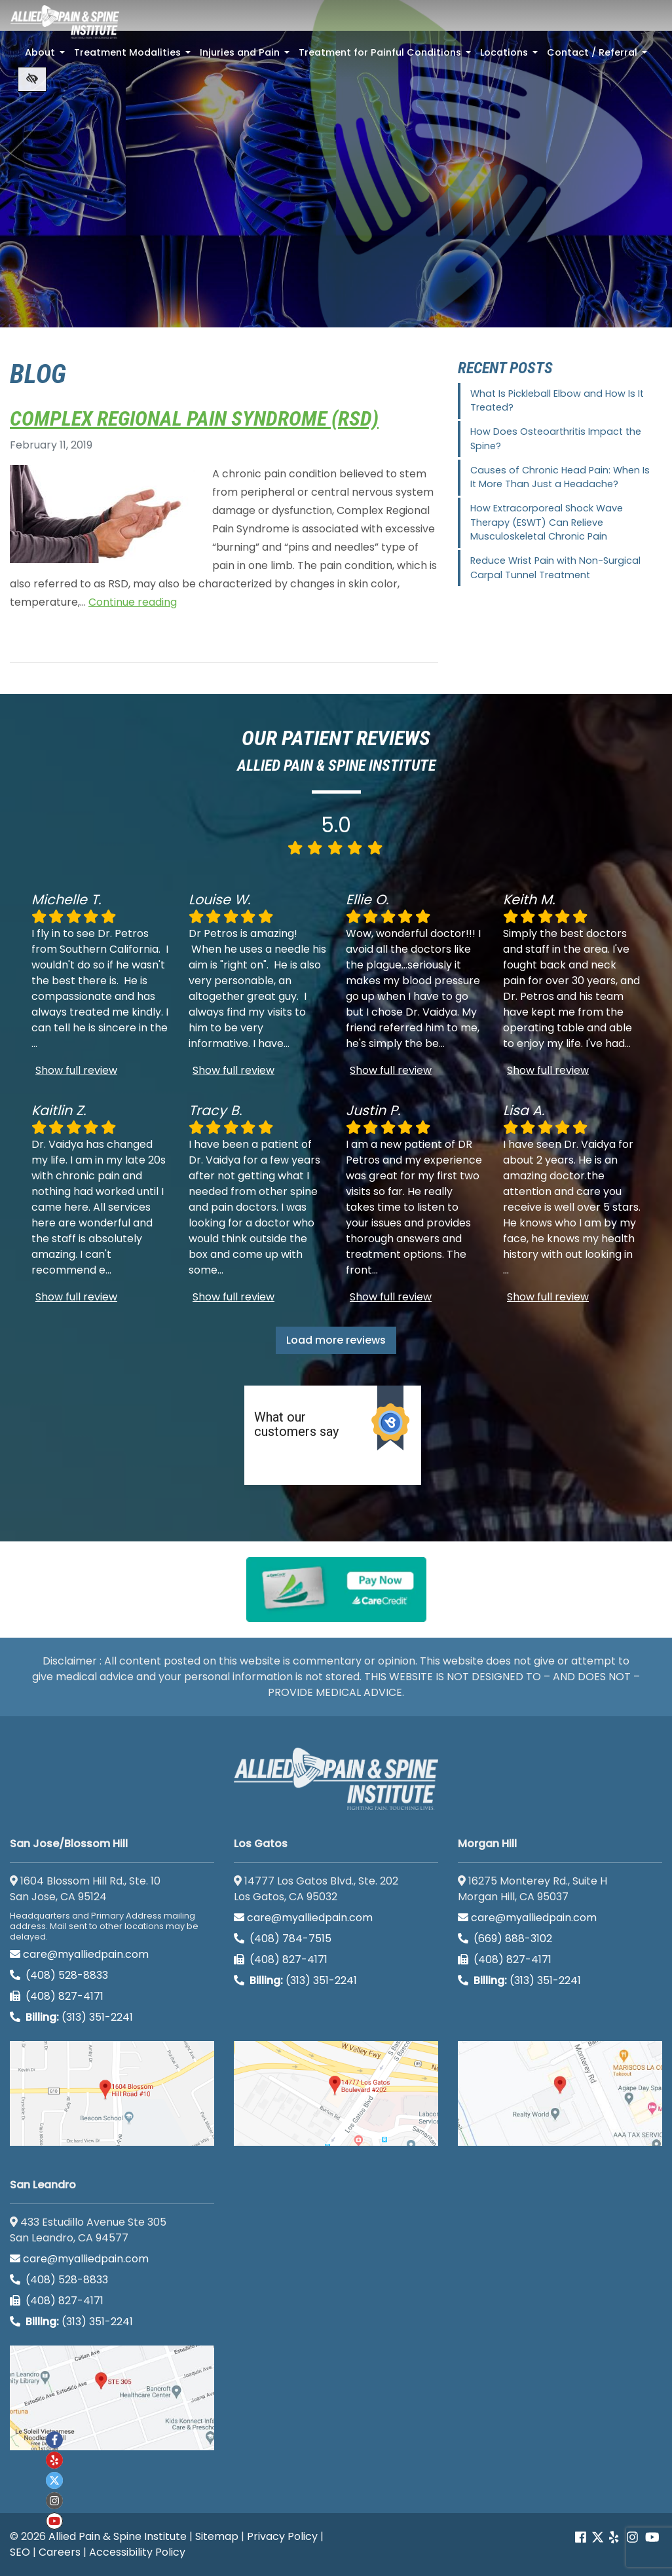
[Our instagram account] (54, 2500)
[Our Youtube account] (54, 2521)
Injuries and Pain (246, 56)
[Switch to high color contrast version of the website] (32, 79)
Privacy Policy (282, 2536)
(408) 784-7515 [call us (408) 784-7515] (282, 1938)
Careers (60, 2552)
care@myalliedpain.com (79, 1954)
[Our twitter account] (54, 2480)
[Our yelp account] (614, 2538)
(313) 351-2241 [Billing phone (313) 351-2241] (71, 2017)
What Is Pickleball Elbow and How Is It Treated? (557, 400)
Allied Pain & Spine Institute (117, 2536)
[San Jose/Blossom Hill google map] (112, 2093)
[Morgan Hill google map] (560, 2093)
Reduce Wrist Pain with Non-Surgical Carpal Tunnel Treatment (555, 567)
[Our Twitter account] (597, 2538)
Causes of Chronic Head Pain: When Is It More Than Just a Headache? (560, 477)
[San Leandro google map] (112, 2398)
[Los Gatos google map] (336, 2093)
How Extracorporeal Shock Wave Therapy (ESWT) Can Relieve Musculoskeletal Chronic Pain (546, 522)
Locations (510, 56)
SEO (20, 2552)
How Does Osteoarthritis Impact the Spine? (555, 438)
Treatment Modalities (133, 56)
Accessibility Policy (137, 2552)
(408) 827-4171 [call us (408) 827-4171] (56, 1996)
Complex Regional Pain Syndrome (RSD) (194, 418)
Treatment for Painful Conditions (386, 56)
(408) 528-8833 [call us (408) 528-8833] (59, 1975)
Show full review (76, 1070)
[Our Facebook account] (582, 2538)
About (46, 56)
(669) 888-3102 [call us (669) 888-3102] (506, 1938)
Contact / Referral (598, 56)
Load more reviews (336, 1340)
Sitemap (216, 2536)
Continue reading (132, 602)
